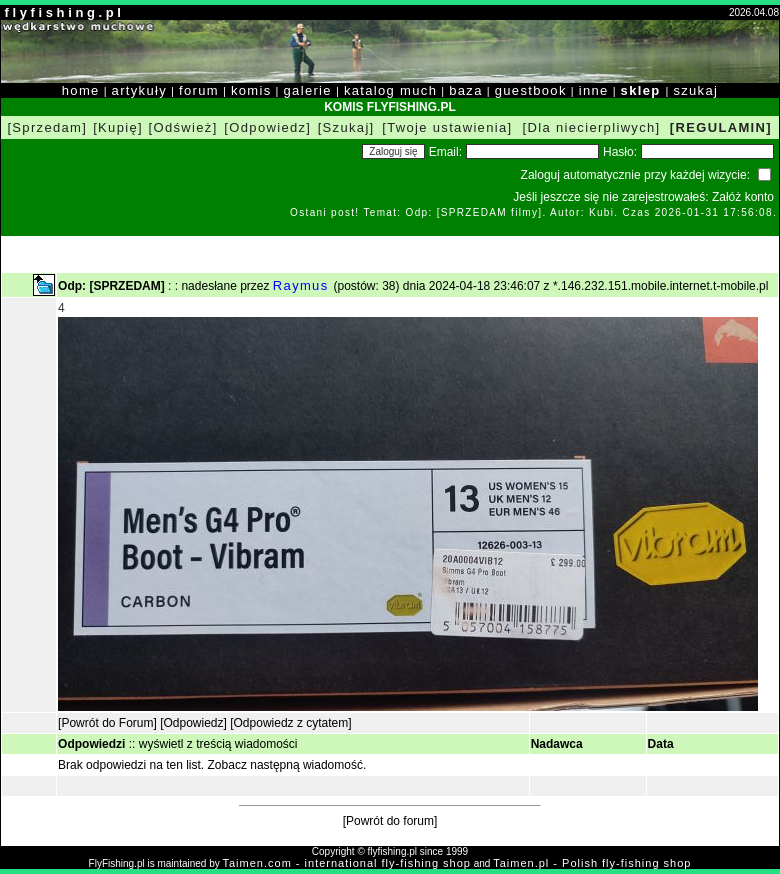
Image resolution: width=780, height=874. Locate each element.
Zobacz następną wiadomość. (287, 765)
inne (594, 90)
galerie (308, 90)
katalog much (390, 90)
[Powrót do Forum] (107, 723)
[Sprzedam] (47, 127)
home (81, 90)
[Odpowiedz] (267, 127)
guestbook (531, 90)
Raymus (303, 285)
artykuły (139, 90)
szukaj (695, 90)
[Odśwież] (183, 127)
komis (251, 90)
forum (199, 90)
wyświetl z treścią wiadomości (218, 744)
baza (466, 90)
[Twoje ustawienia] (447, 127)
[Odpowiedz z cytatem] (290, 723)
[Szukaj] (346, 127)
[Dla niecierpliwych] (592, 127)
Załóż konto (743, 197)
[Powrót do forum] (390, 821)
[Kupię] (118, 127)
